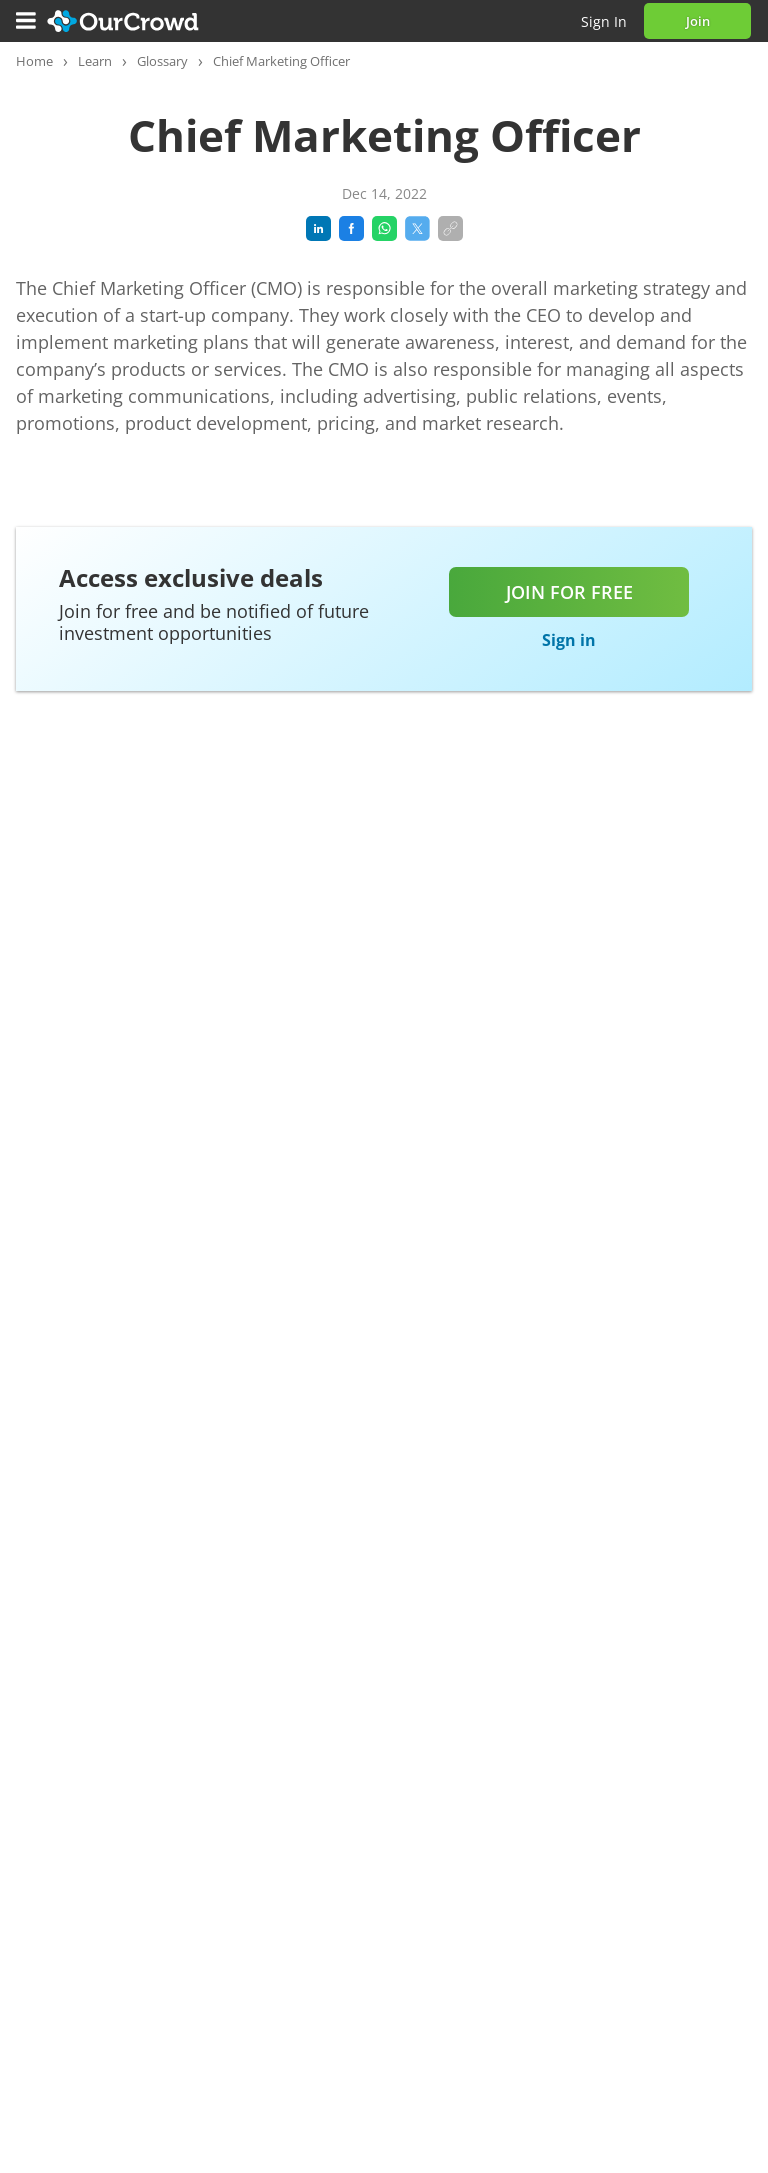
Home (34, 61)
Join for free (569, 592)
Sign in (604, 21)
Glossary (162, 61)
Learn (95, 61)
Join (698, 21)
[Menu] (26, 21)
